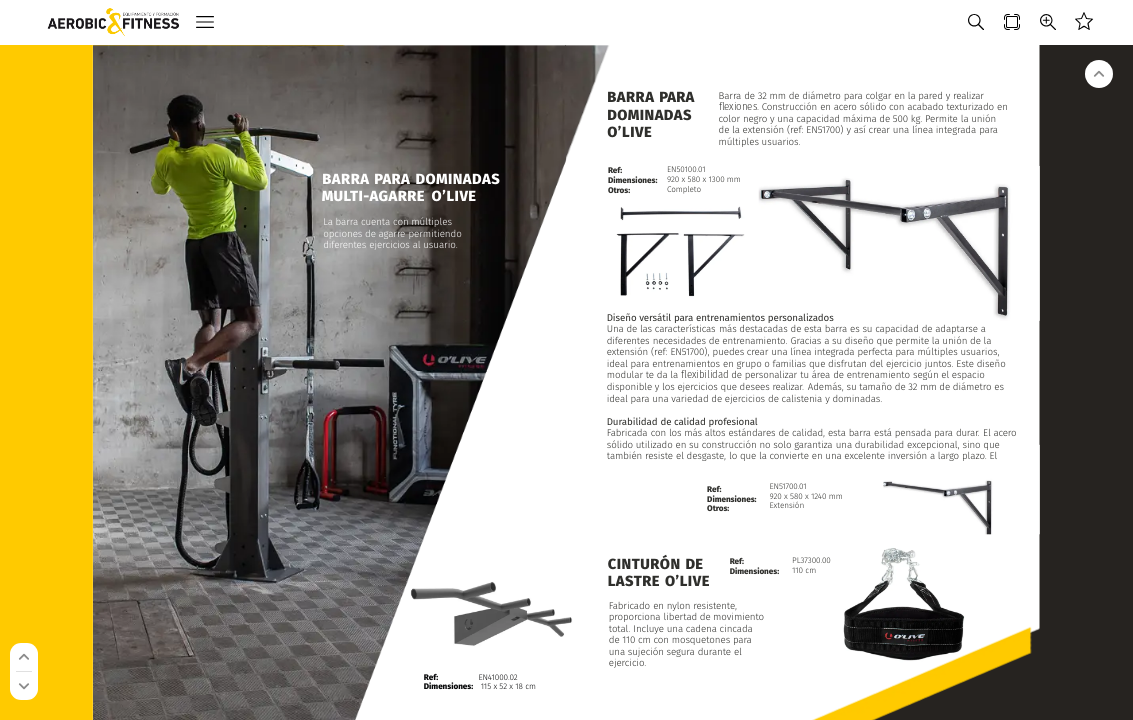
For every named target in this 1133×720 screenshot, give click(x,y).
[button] (205, 22)
